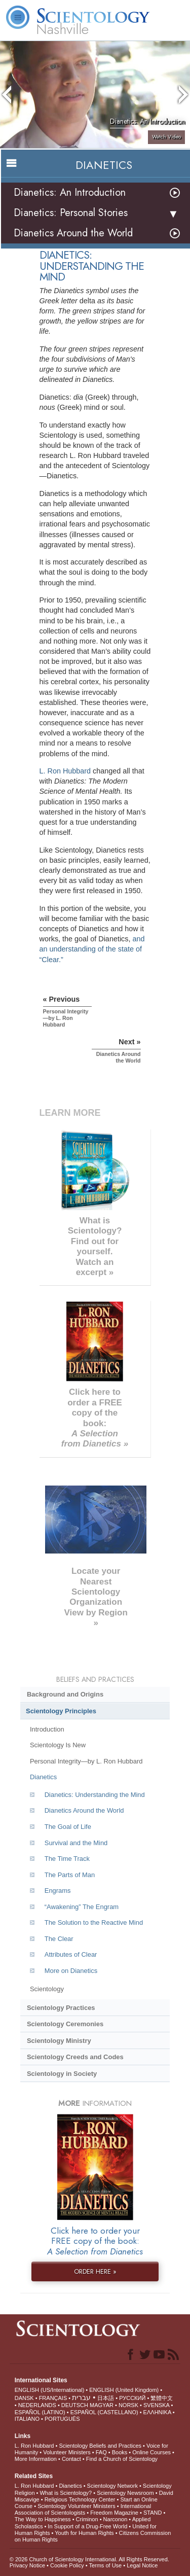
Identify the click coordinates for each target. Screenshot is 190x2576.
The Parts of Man (70, 1875)
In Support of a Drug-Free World (87, 2526)
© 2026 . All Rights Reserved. (89, 2559)
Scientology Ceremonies (65, 2024)
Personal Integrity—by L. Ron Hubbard (86, 1761)
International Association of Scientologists (83, 2509)
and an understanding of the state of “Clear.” (92, 949)
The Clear (59, 1939)
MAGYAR (101, 2405)
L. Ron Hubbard (65, 771)
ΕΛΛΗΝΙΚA (157, 2412)
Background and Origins (65, 1694)
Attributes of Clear (71, 1954)
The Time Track (67, 1858)
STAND (152, 2513)
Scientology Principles (61, 1711)
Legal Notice (142, 2565)
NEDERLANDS (37, 2405)
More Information (36, 2459)
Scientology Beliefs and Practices (100, 2446)
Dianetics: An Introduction (70, 192)
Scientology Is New (58, 1745)
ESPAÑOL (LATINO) (40, 2412)
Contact (71, 2459)
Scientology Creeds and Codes (75, 2057)
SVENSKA (156, 2405)
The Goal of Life (68, 1826)
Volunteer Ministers (67, 2452)
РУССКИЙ (132, 2398)
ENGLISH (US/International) (50, 2390)
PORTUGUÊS (62, 2419)
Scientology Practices (61, 2008)
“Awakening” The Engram (82, 1907)
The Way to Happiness (43, 2519)
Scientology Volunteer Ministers (76, 2506)
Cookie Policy (67, 2565)
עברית (81, 2397)
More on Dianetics (71, 1970)
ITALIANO (27, 2419)
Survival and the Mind (76, 1843)
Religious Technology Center (80, 2499)
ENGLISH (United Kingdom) (124, 2390)
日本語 (105, 2398)
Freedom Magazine (114, 2513)
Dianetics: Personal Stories (71, 212)
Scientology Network (112, 2486)
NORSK (128, 2405)
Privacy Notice (27, 2565)
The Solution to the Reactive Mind (94, 1922)
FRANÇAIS (53, 2398)
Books (120, 2452)
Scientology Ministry (59, 2040)
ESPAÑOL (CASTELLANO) (104, 2412)
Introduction (47, 1729)
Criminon (87, 2519)
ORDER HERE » (95, 2271)
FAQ (101, 2452)
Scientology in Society (62, 2073)
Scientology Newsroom (125, 2493)
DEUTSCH (74, 2405)
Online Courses (151, 2452)
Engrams (58, 1890)
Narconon (115, 2519)
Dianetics (43, 1777)
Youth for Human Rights (84, 2533)
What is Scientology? (66, 2493)
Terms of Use (105, 2565)
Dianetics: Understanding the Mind (95, 1794)
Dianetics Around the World (73, 233)
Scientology (47, 1989)
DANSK (24, 2398)
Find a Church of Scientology (122, 2459)
